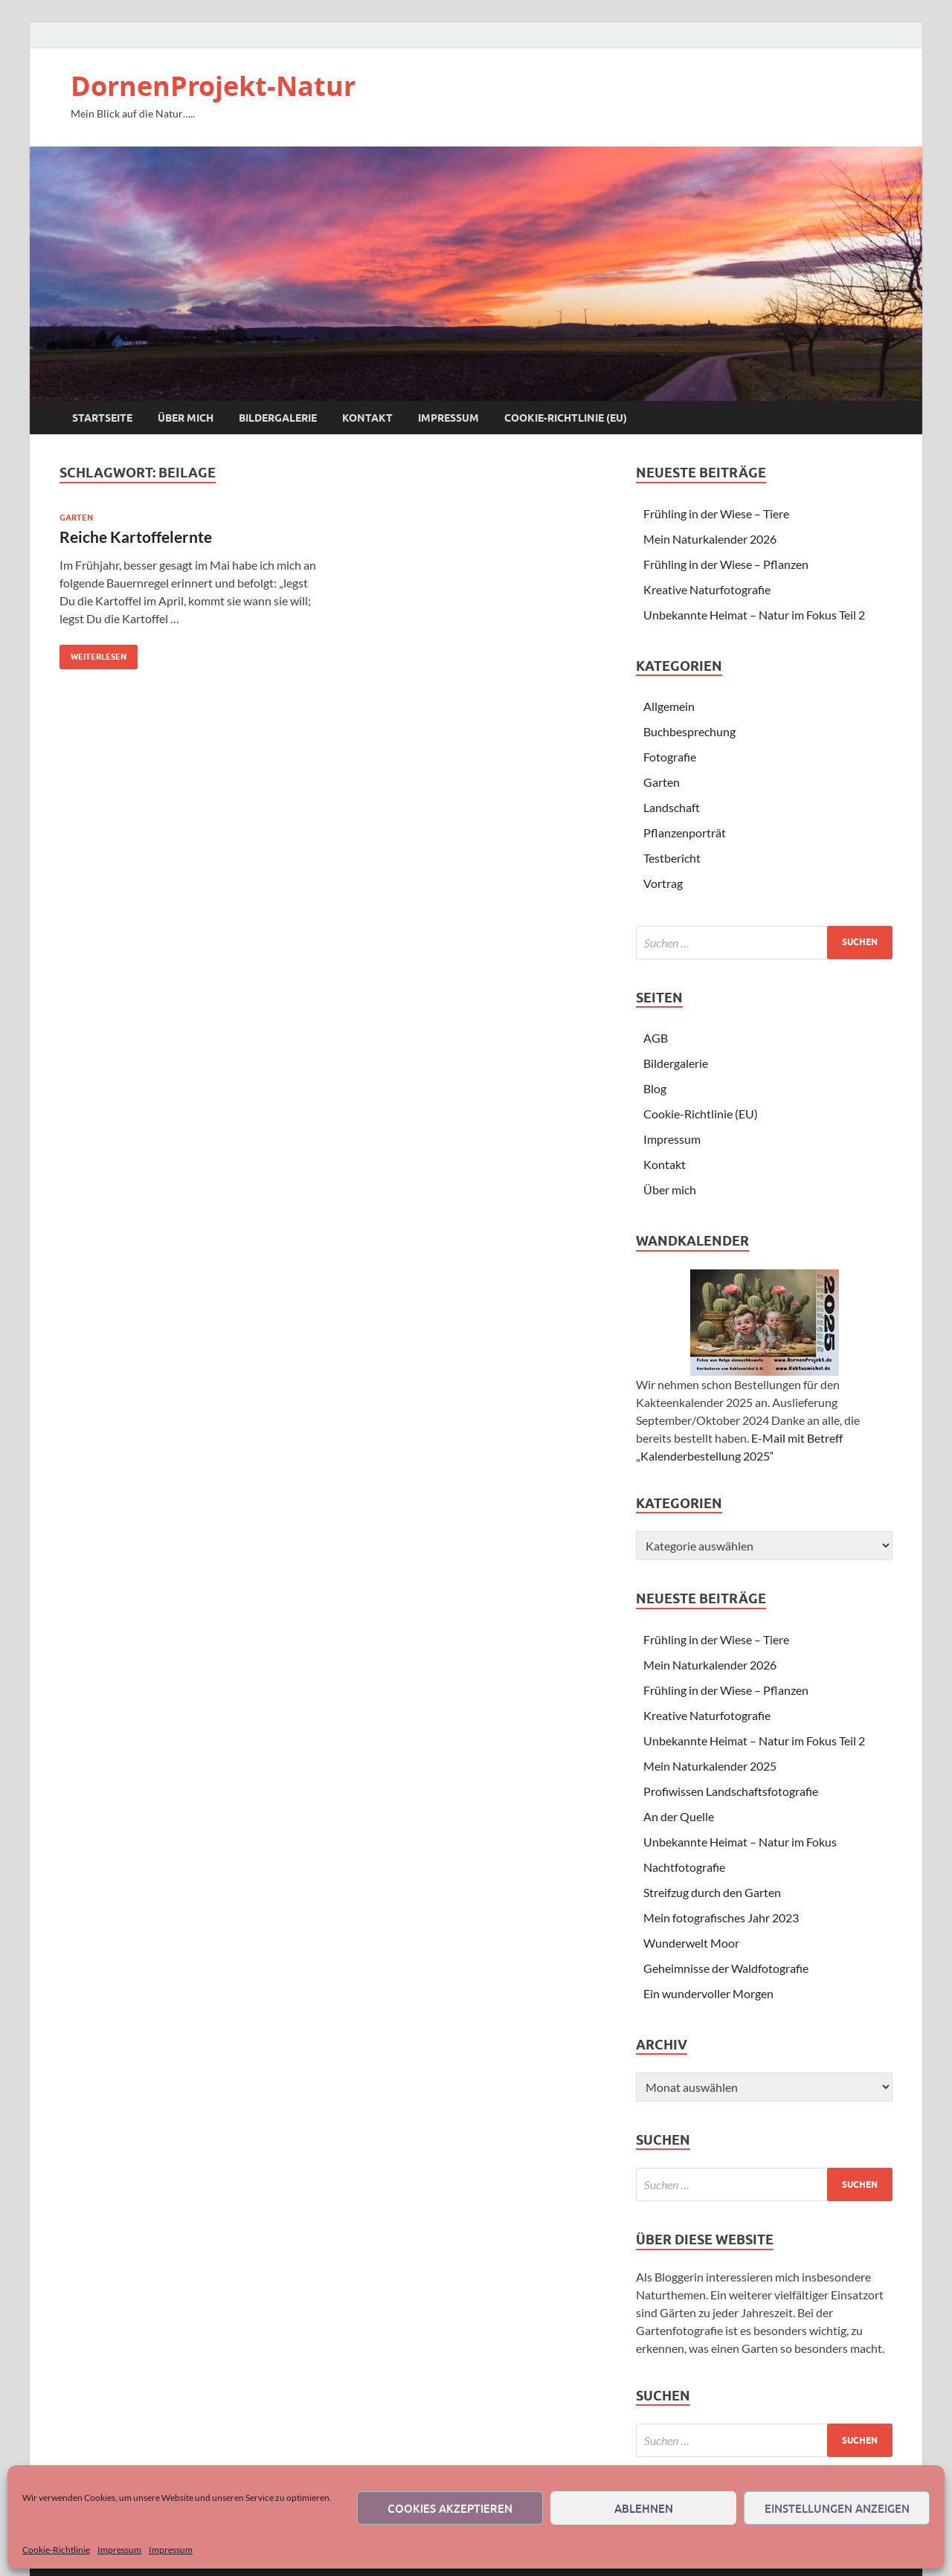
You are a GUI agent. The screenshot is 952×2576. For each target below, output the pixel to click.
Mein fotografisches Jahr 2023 (721, 1917)
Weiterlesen (93, 653)
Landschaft (671, 807)
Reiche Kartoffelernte (136, 536)
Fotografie (669, 757)
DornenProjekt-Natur (213, 86)
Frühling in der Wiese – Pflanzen (725, 564)
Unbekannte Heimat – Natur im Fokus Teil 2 (754, 615)
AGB (655, 1038)
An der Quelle (678, 1816)
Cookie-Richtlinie (56, 2549)
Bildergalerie (278, 418)
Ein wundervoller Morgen (708, 1993)
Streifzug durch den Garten (712, 1892)
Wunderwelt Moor (691, 1943)
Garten (76, 517)
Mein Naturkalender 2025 (709, 1766)
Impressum (119, 2549)
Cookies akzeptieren (449, 2508)
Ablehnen (643, 2508)
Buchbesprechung (689, 731)
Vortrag (663, 883)
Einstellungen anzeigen (837, 2508)
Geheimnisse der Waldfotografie (725, 1968)
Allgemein (669, 706)
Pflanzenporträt (684, 832)
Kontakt (367, 418)
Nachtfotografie (684, 1867)
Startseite (102, 418)
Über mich (185, 418)
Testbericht (672, 858)
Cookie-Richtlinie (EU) (565, 418)
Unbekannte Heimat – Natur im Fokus (740, 1842)
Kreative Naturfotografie (707, 589)
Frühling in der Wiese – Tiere (716, 513)
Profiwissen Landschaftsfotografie (730, 1791)
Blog (654, 1088)
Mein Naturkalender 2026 (709, 539)
